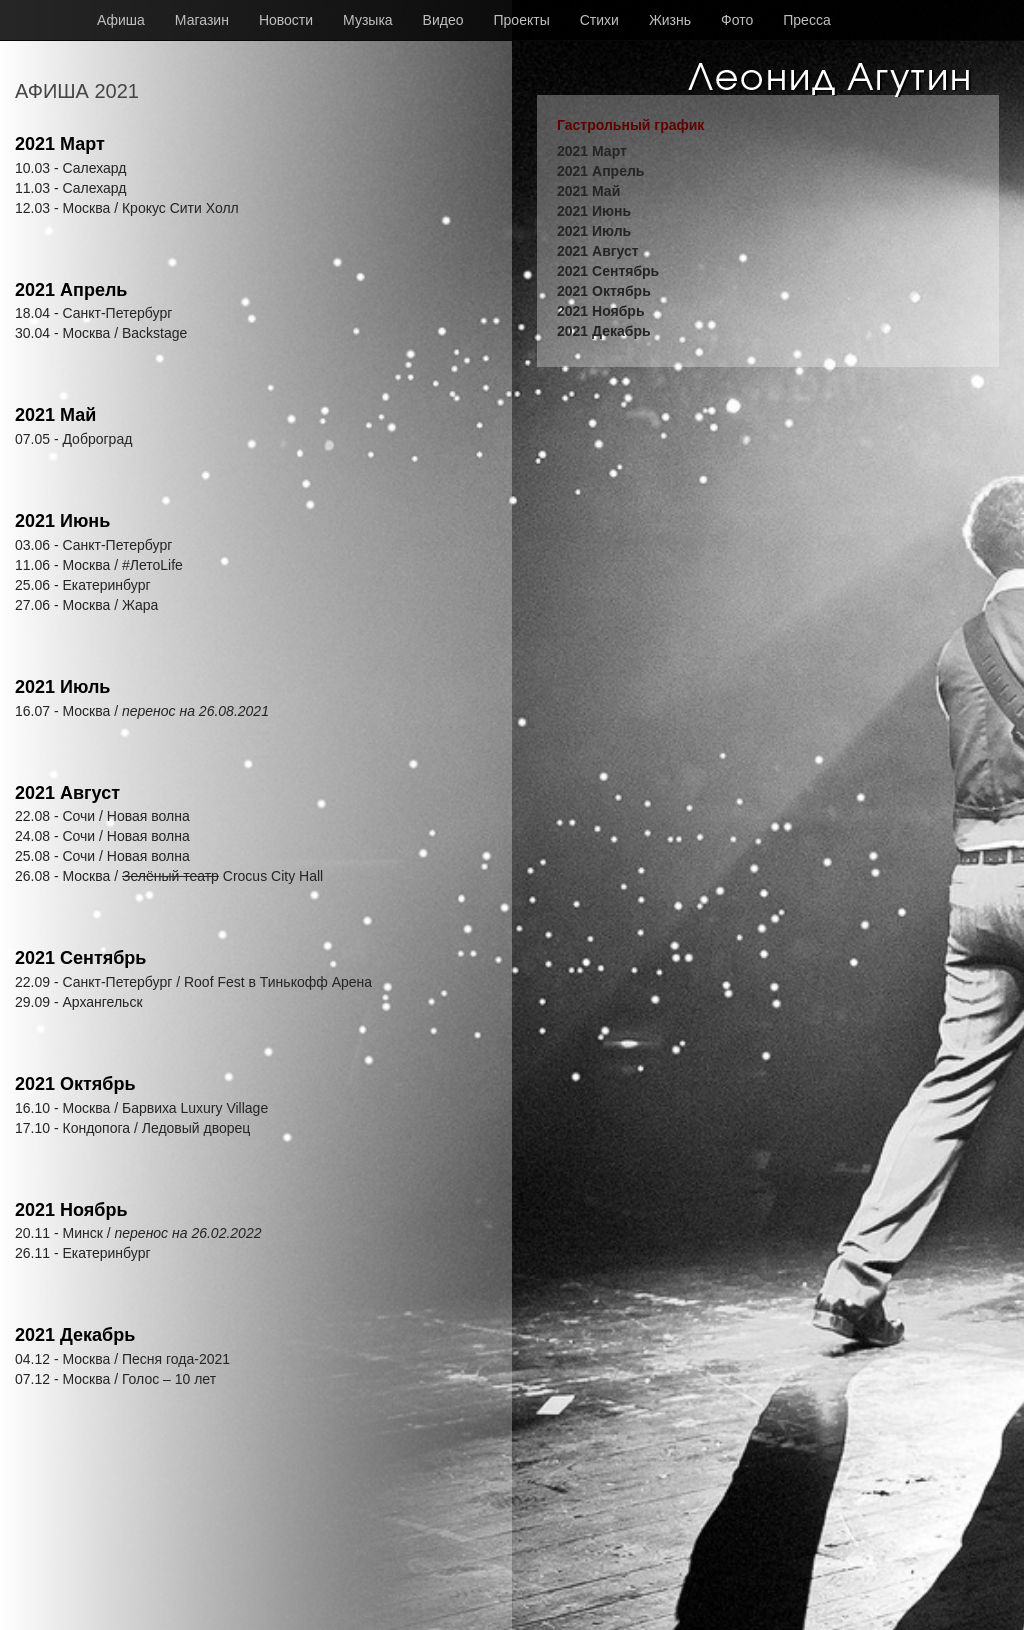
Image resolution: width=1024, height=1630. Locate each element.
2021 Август (67, 793)
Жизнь (670, 20)
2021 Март (60, 144)
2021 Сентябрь (80, 958)
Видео (443, 20)
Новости (286, 20)
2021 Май (55, 415)
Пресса (806, 20)
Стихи (599, 20)
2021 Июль (62, 687)
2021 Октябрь (75, 1084)
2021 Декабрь (75, 1335)
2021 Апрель (71, 290)
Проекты (522, 20)
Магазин (202, 20)
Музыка (368, 20)
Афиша (121, 20)
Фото (737, 20)
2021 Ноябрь (71, 1210)
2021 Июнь (62, 521)
